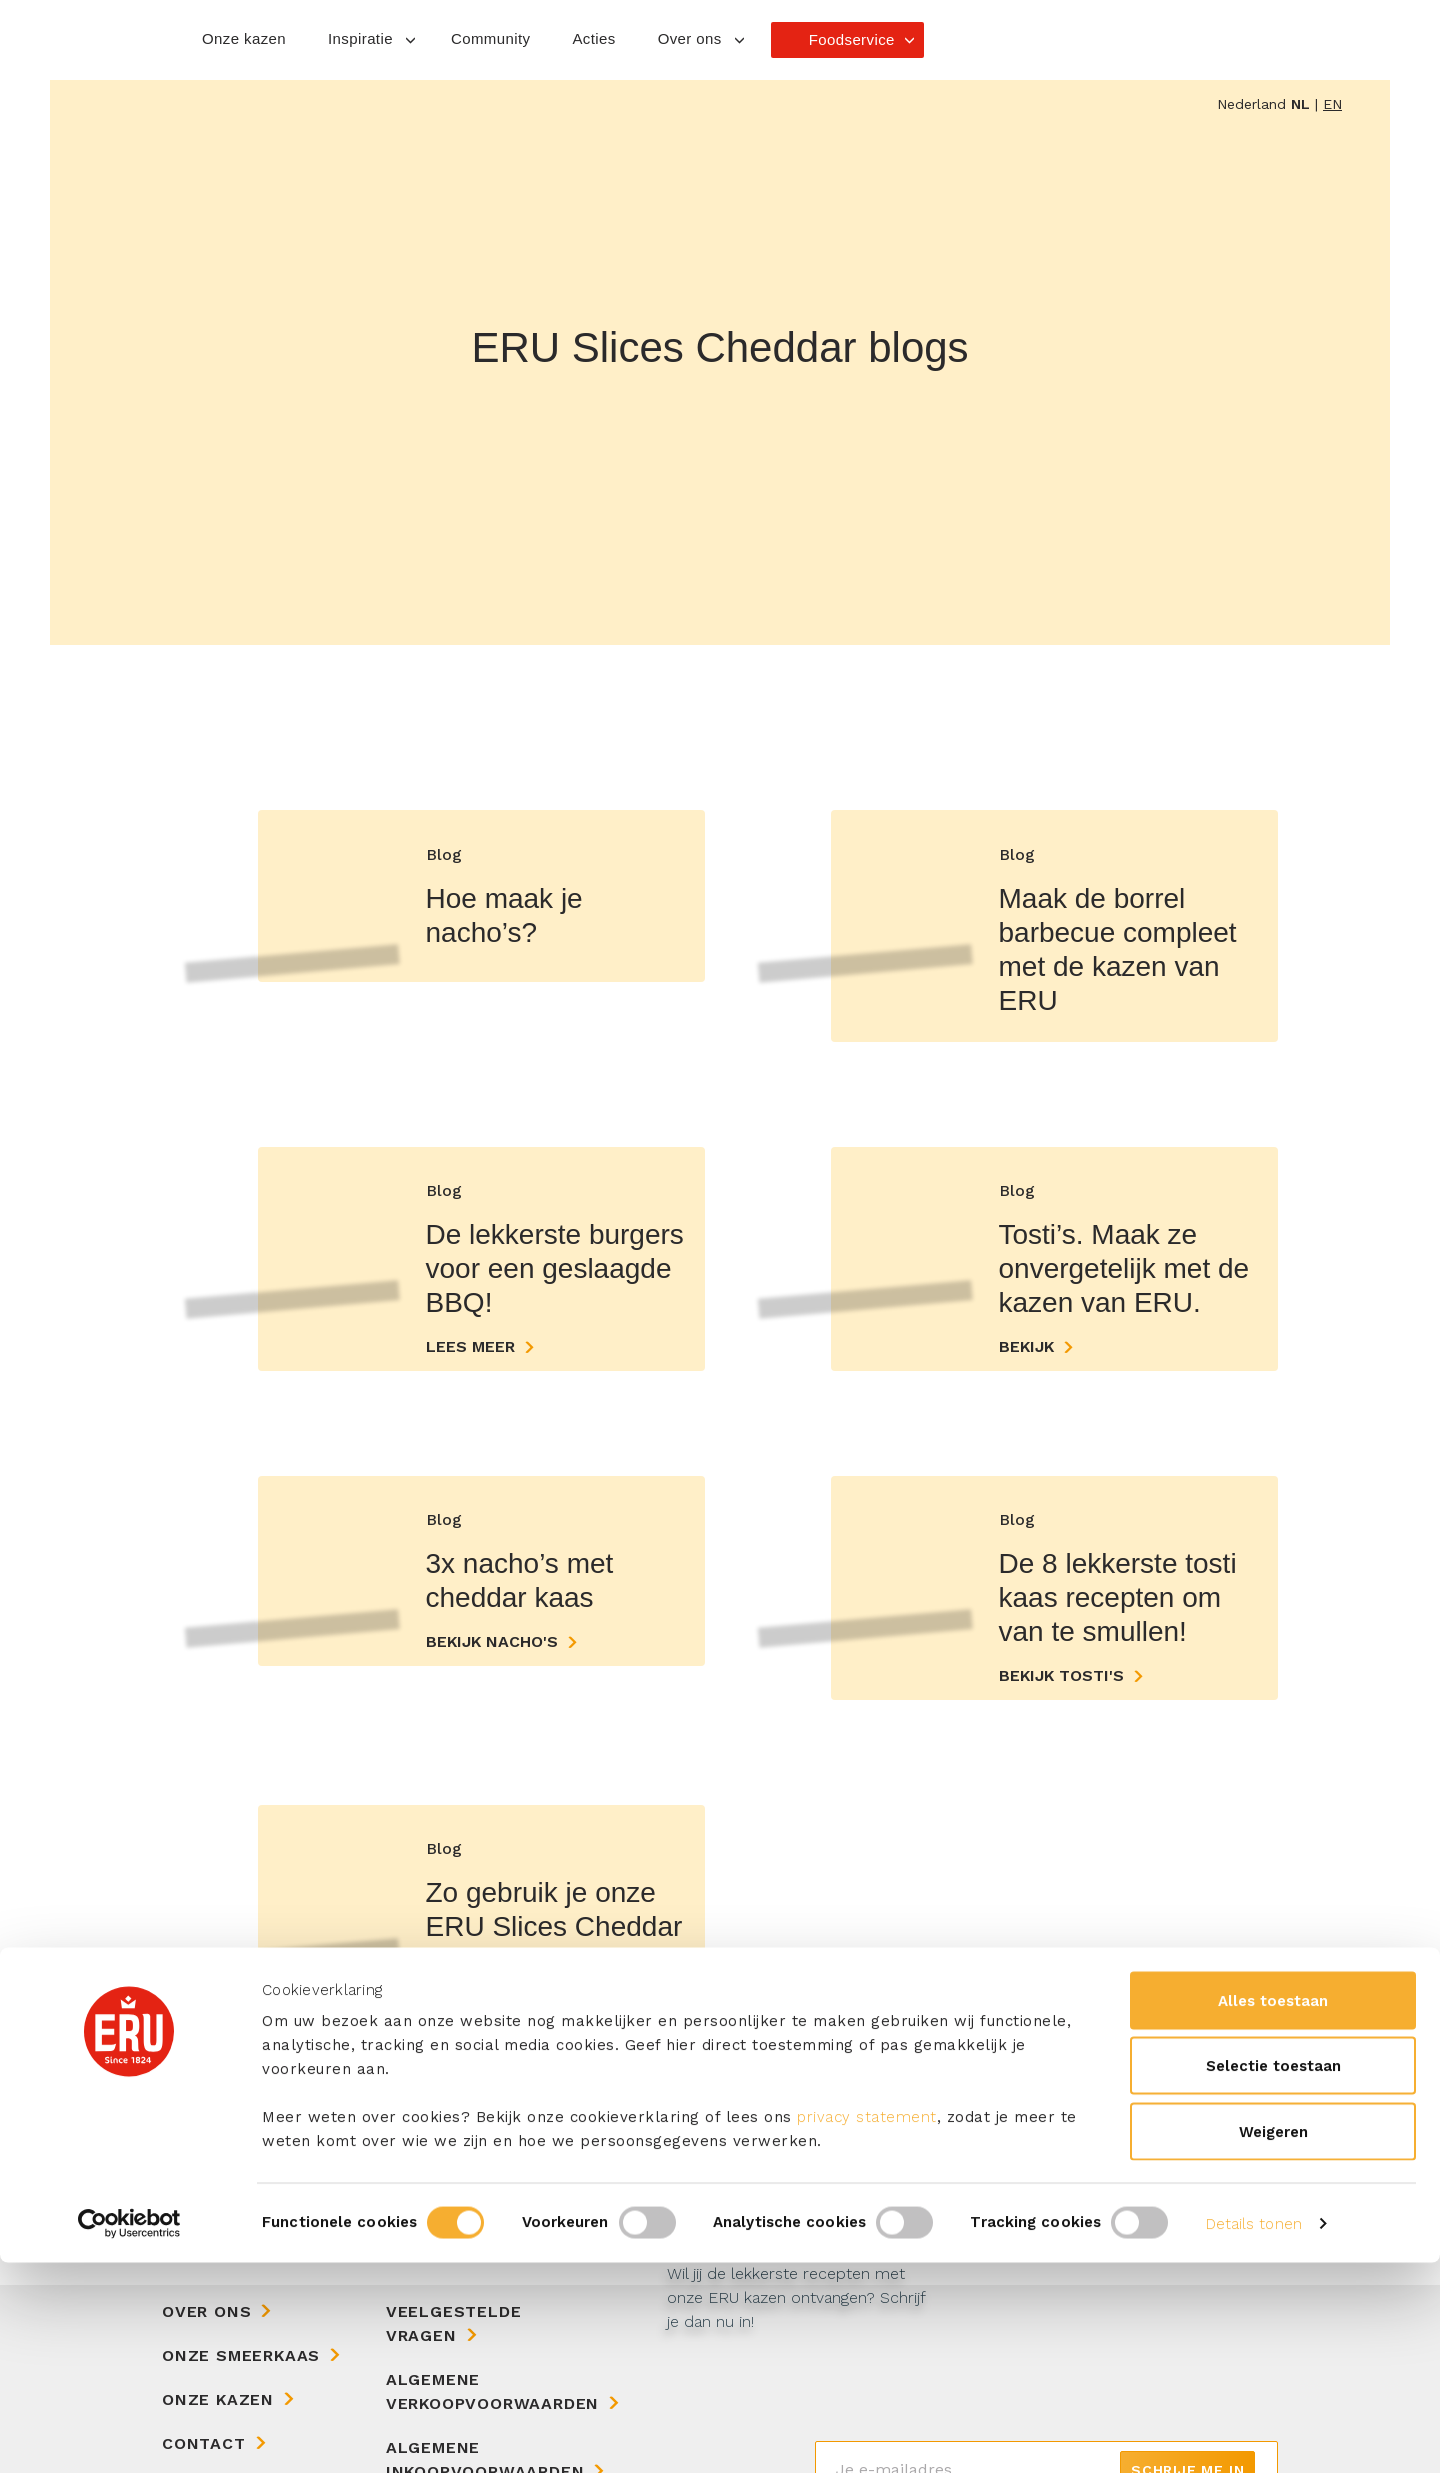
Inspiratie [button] (360, 38)
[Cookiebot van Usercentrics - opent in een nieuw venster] (129, 2434)
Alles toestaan (1273, 2211)
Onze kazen (244, 38)
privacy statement (867, 2327)
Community (490, 38)
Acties (593, 38)
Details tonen (1254, 2434)
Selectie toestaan (1273, 2277)
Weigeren (1273, 2342)
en (1332, 104)
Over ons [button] (690, 38)
